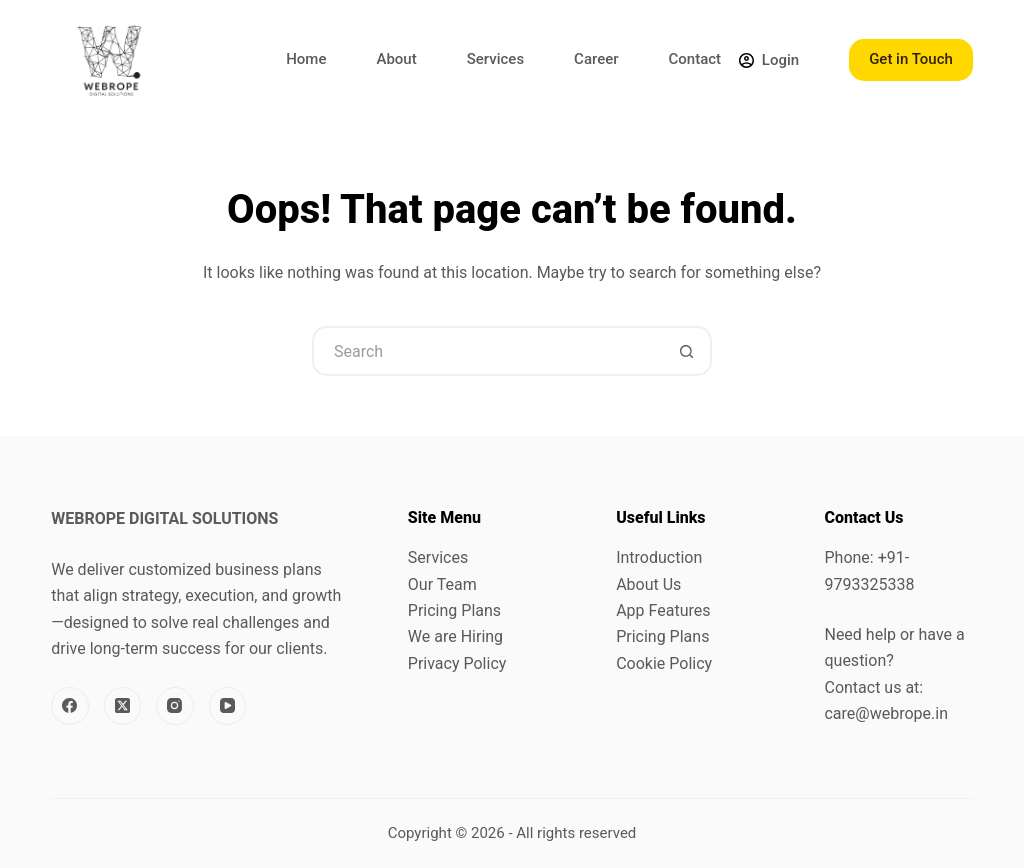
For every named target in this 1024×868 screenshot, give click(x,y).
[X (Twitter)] (123, 706)
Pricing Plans (454, 610)
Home (306, 59)
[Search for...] (487, 351)
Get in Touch (911, 59)
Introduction (659, 557)
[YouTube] (228, 706)
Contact (695, 59)
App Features (663, 610)
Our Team (442, 584)
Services (495, 59)
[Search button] (687, 351)
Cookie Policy (664, 663)
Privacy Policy (457, 663)
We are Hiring (455, 636)
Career (596, 59)
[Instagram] (175, 706)
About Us (648, 584)
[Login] (769, 60)
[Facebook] (70, 706)
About (396, 59)
